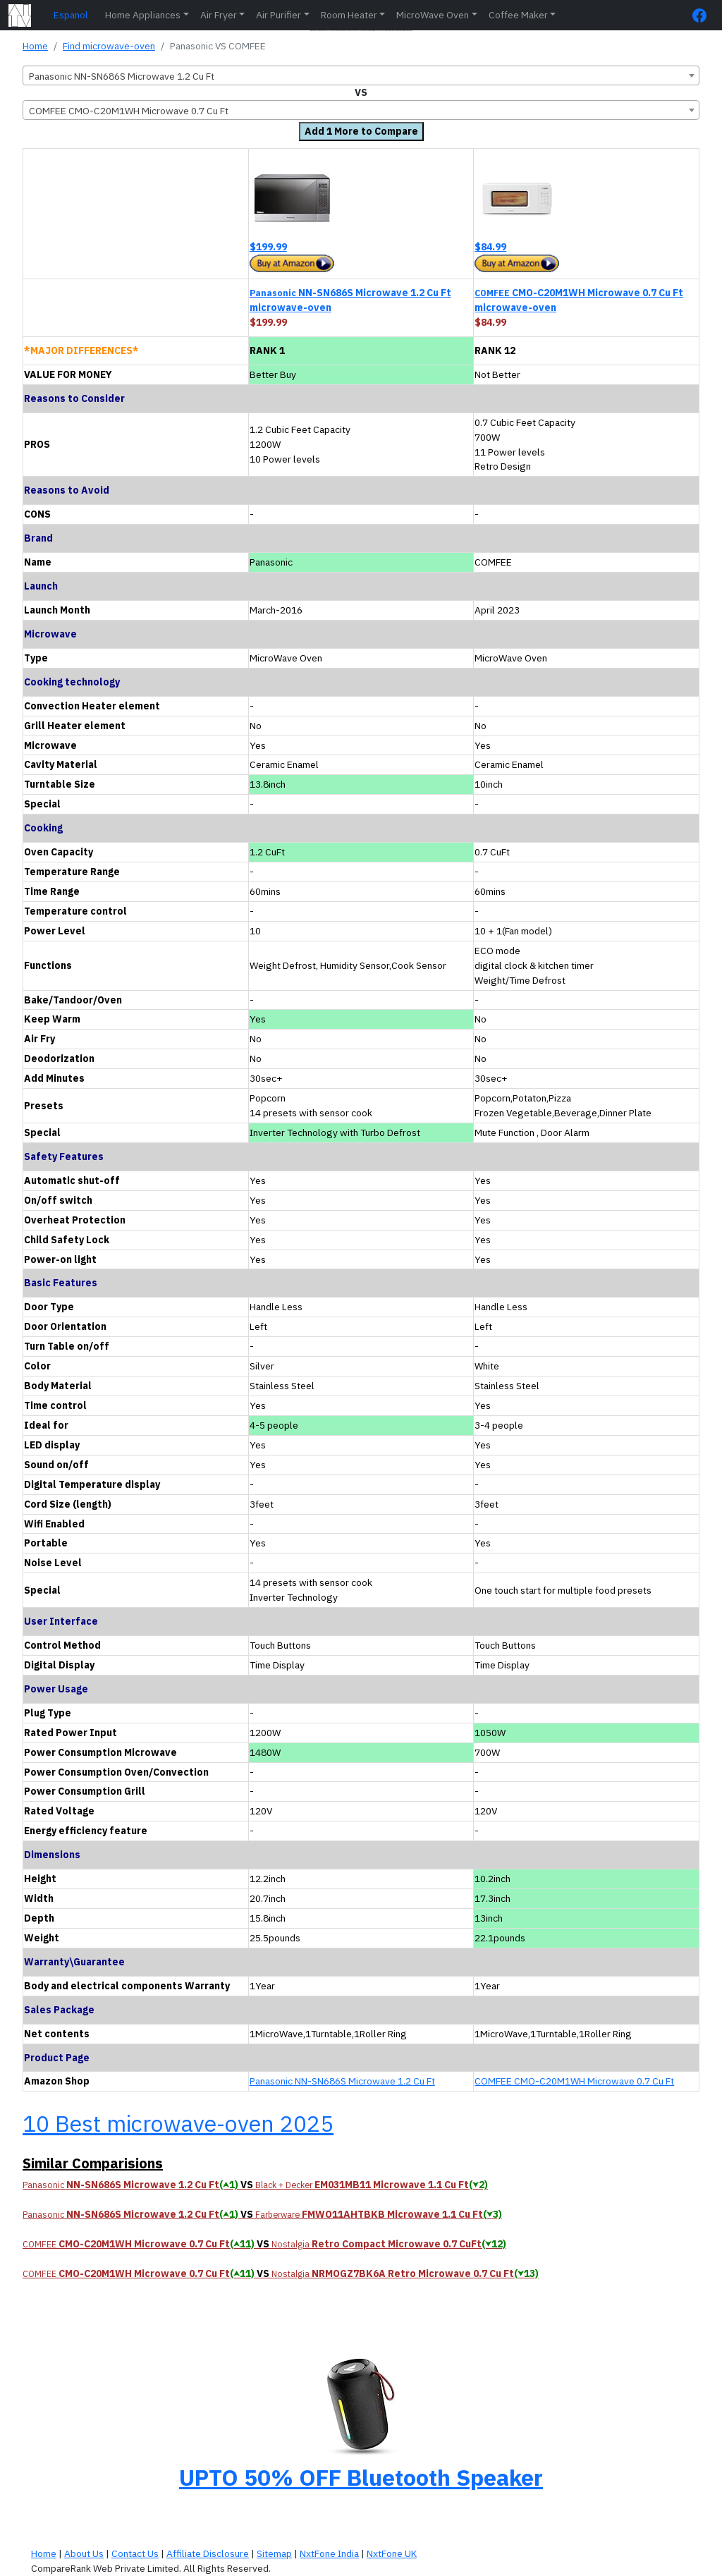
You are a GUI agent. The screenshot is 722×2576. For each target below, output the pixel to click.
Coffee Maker (518, 14)
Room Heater (349, 14)
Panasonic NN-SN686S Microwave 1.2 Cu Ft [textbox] (121, 76)
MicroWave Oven (432, 14)
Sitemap (274, 2553)
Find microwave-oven (109, 45)
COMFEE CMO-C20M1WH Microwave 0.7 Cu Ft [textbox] (128, 110)
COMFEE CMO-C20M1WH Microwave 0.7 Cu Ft (574, 2081)
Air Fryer (218, 14)
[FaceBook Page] (703, 15)
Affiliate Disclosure (207, 2553)
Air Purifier (278, 14)
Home (35, 45)
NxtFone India (329, 2553)
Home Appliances (142, 14)
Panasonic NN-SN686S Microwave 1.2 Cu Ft (342, 2081)
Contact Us (135, 2553)
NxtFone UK (392, 2553)
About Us (84, 2553)
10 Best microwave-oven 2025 (178, 2123)
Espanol (71, 14)
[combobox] (361, 75)
